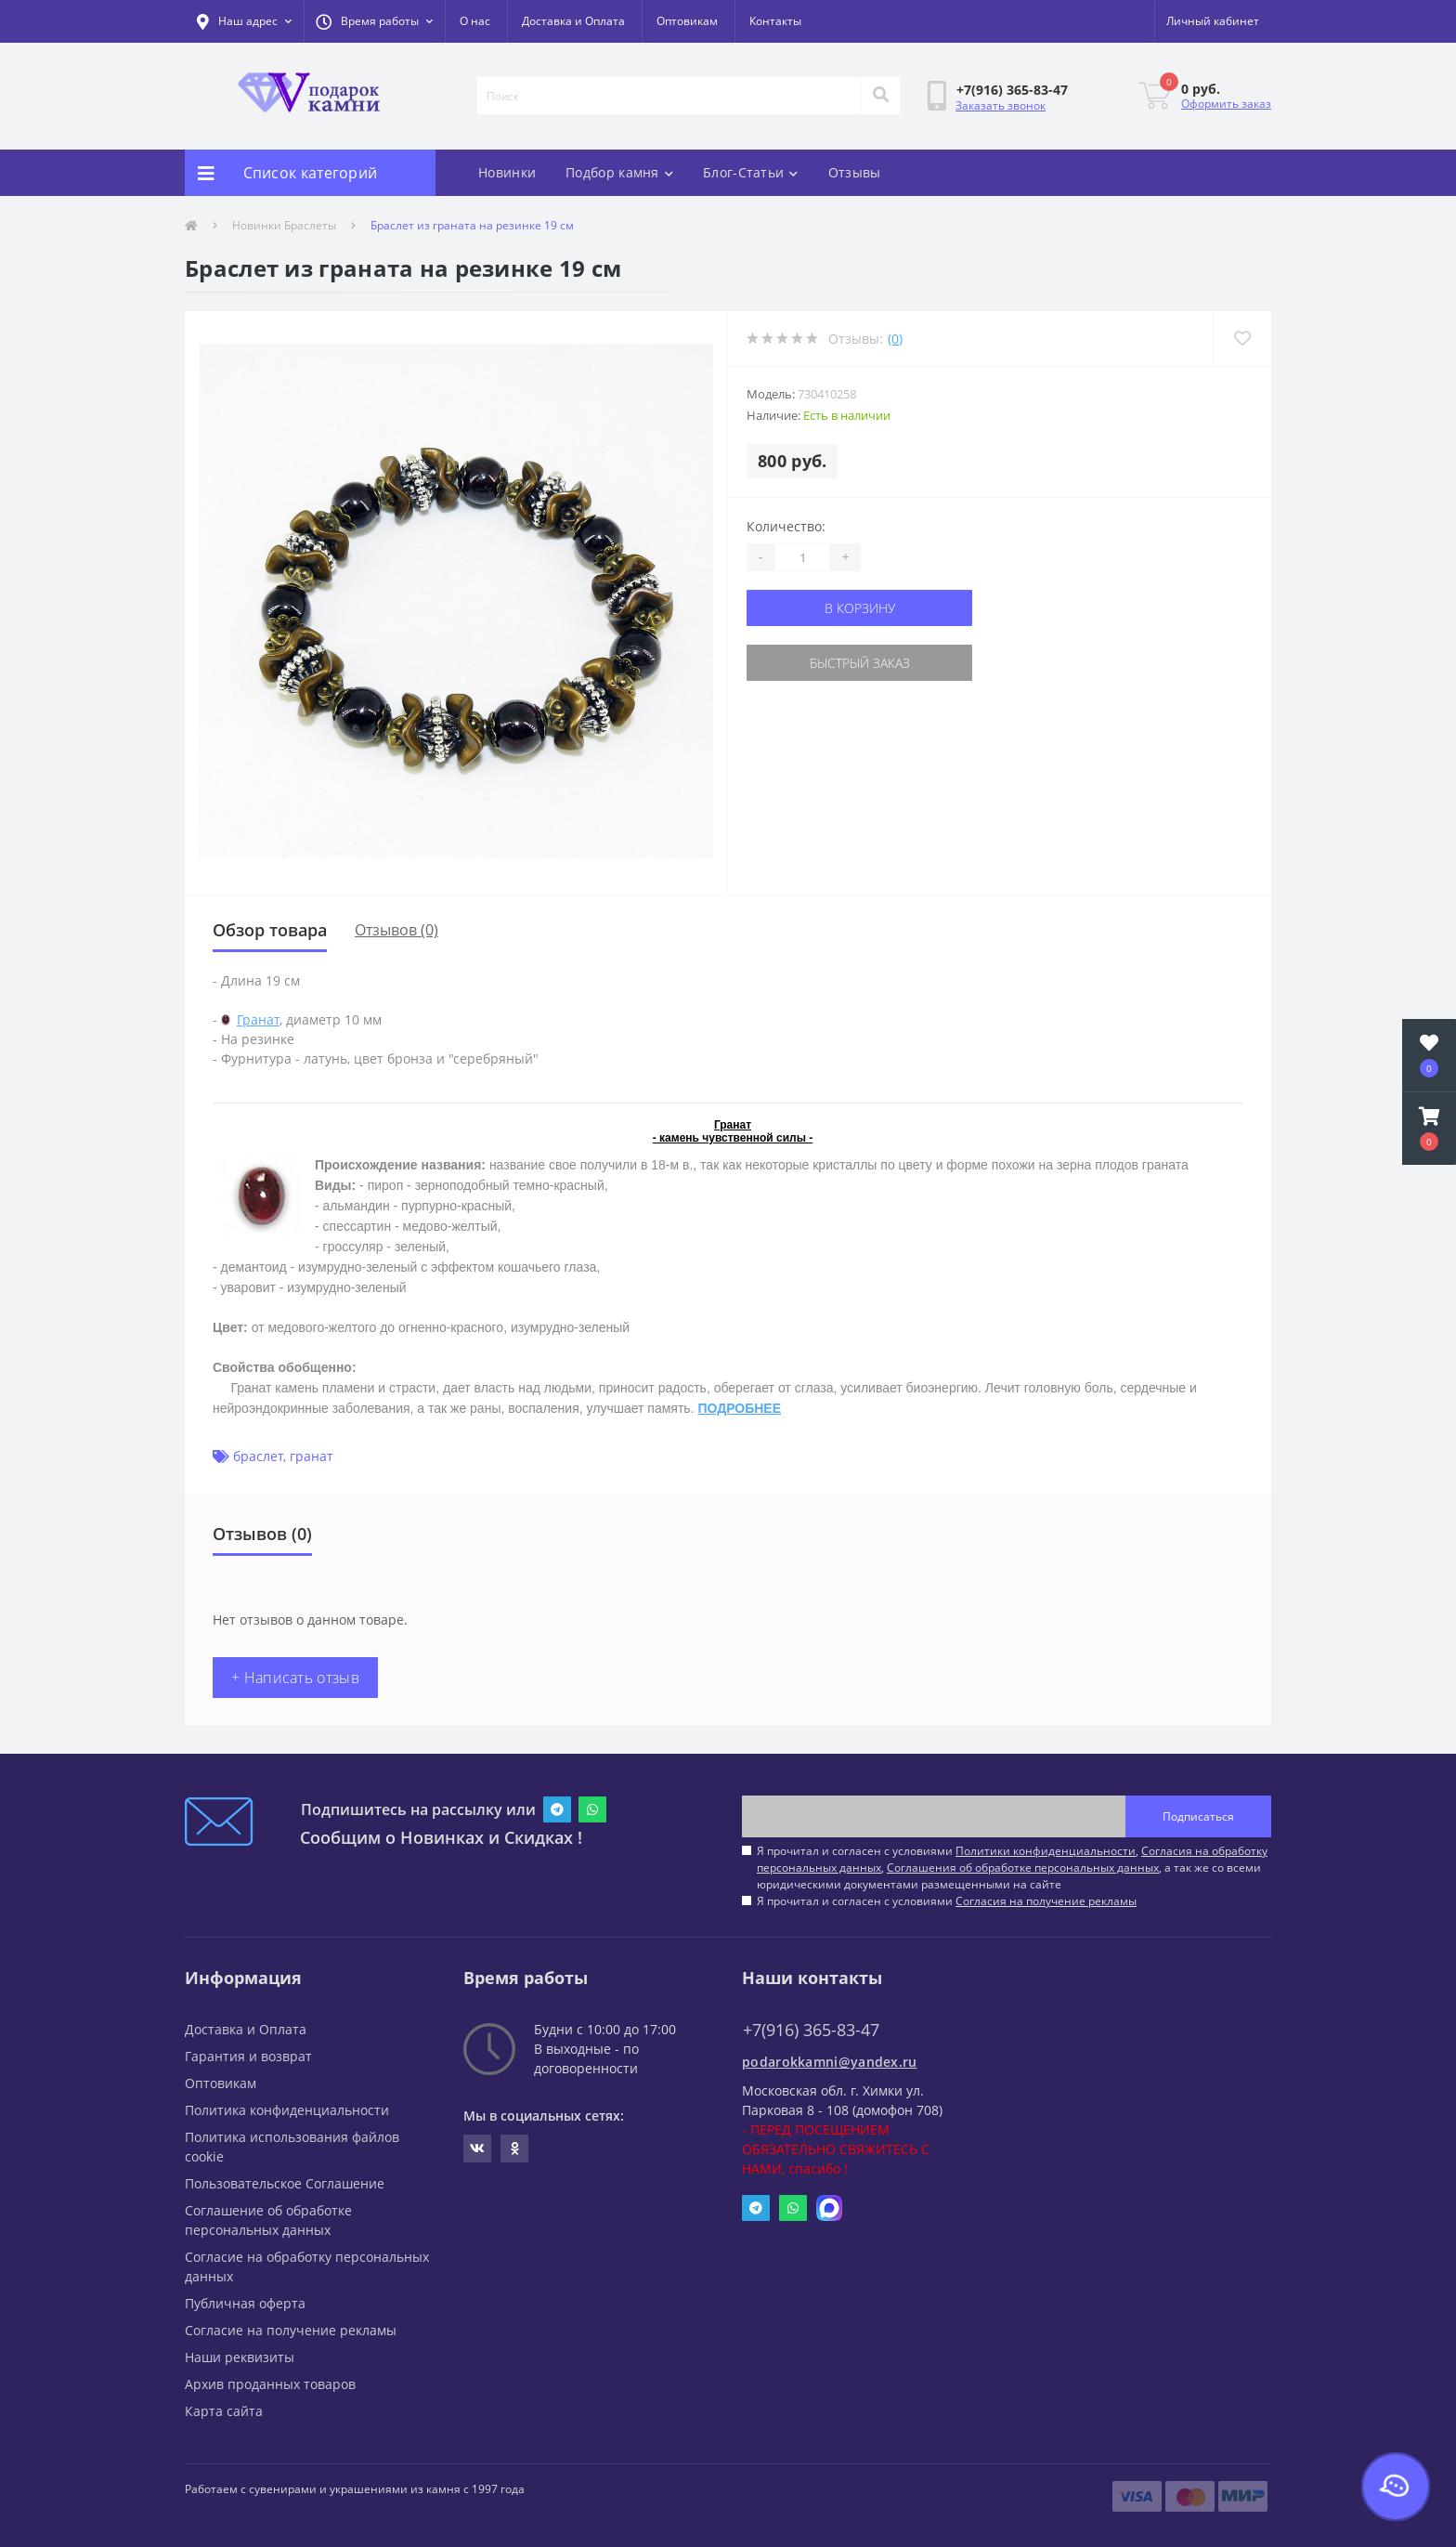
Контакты (775, 21)
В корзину (860, 608)
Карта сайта (224, 2411)
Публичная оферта (245, 2303)
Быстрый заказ (860, 663)
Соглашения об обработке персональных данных (1023, 1867)
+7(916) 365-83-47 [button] (811, 2030)
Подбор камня (619, 172)
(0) (895, 338)
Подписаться (1198, 1816)
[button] (374, 21)
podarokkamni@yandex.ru (829, 2061)
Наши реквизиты (239, 2357)
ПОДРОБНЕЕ (739, 1408)
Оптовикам (687, 21)
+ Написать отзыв (295, 1677)
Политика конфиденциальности (287, 2110)
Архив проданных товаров (270, 2384)
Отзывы (854, 172)
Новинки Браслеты (284, 225)
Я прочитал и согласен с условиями (947, 1901)
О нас (475, 21)
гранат (311, 1456)
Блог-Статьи (751, 172)
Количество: (786, 526)
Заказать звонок (1001, 105)
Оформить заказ (1226, 103)
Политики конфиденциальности (1046, 1851)
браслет (258, 1456)
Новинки (507, 172)
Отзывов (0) (396, 930)
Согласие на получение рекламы (290, 2330)
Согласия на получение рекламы (1046, 1901)
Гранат (258, 1019)
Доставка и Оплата (573, 21)
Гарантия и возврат (248, 2056)
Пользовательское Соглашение (284, 2183)
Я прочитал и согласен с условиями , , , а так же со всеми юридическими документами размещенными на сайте (1012, 1867)
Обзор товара (270, 930)
